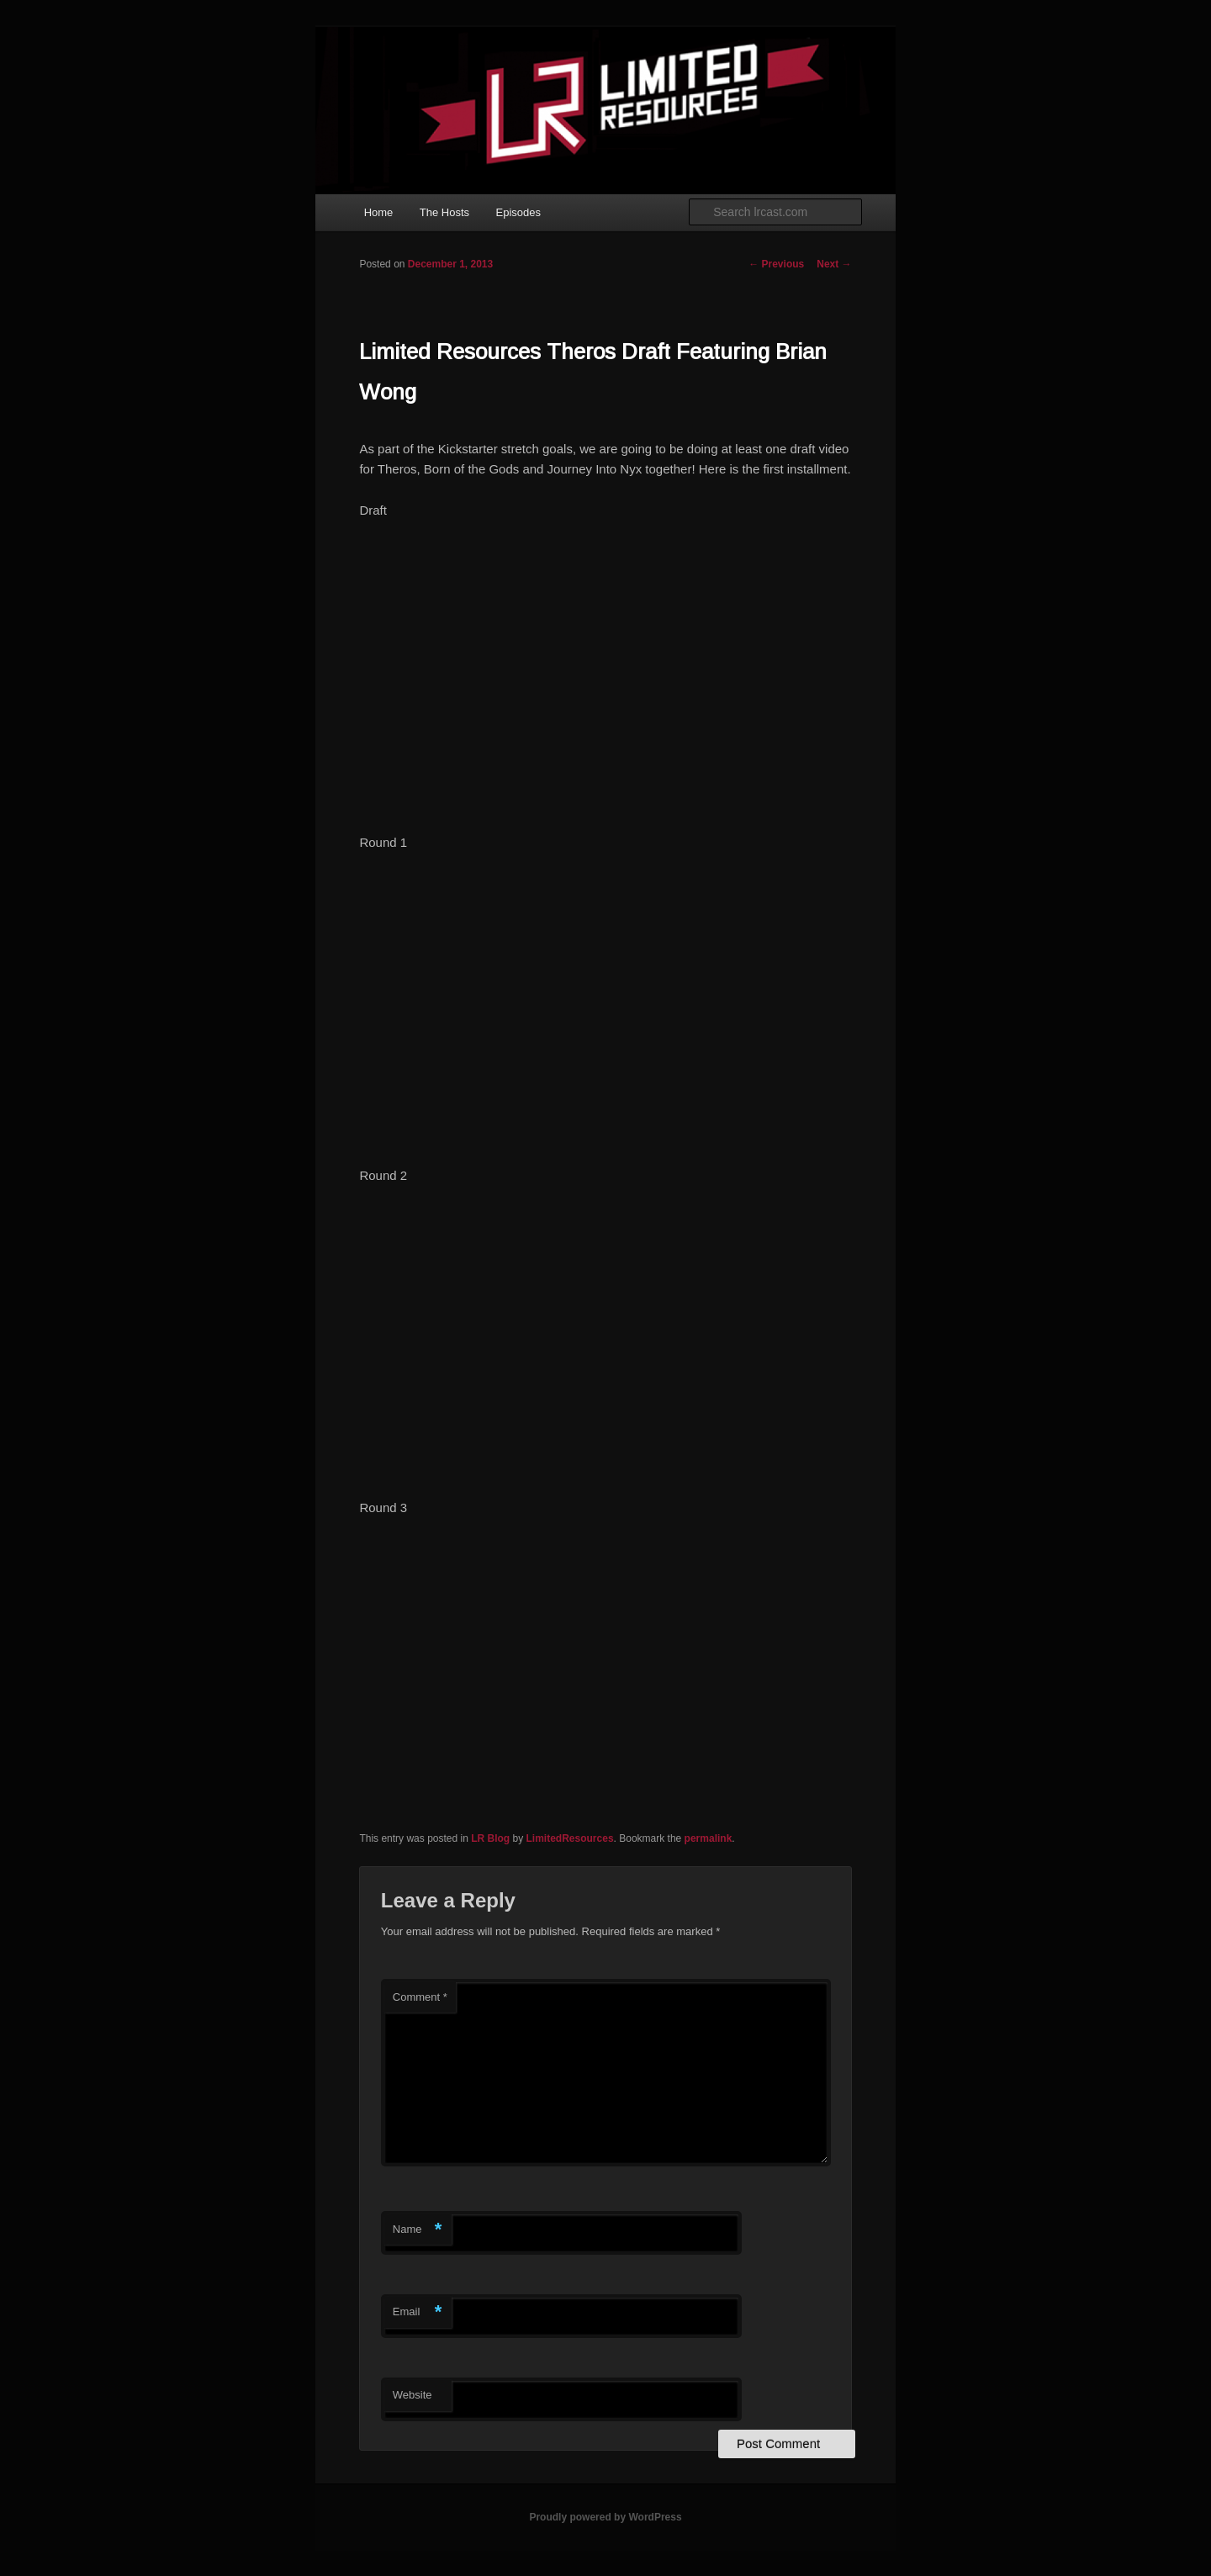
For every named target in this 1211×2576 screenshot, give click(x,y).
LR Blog (490, 1838)
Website (412, 2394)
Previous (776, 264)
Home (379, 212)
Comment (420, 1997)
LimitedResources (570, 1838)
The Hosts (444, 212)
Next (834, 264)
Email (417, 2312)
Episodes (518, 212)
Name (417, 2230)
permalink (708, 1838)
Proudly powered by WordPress (605, 2517)
